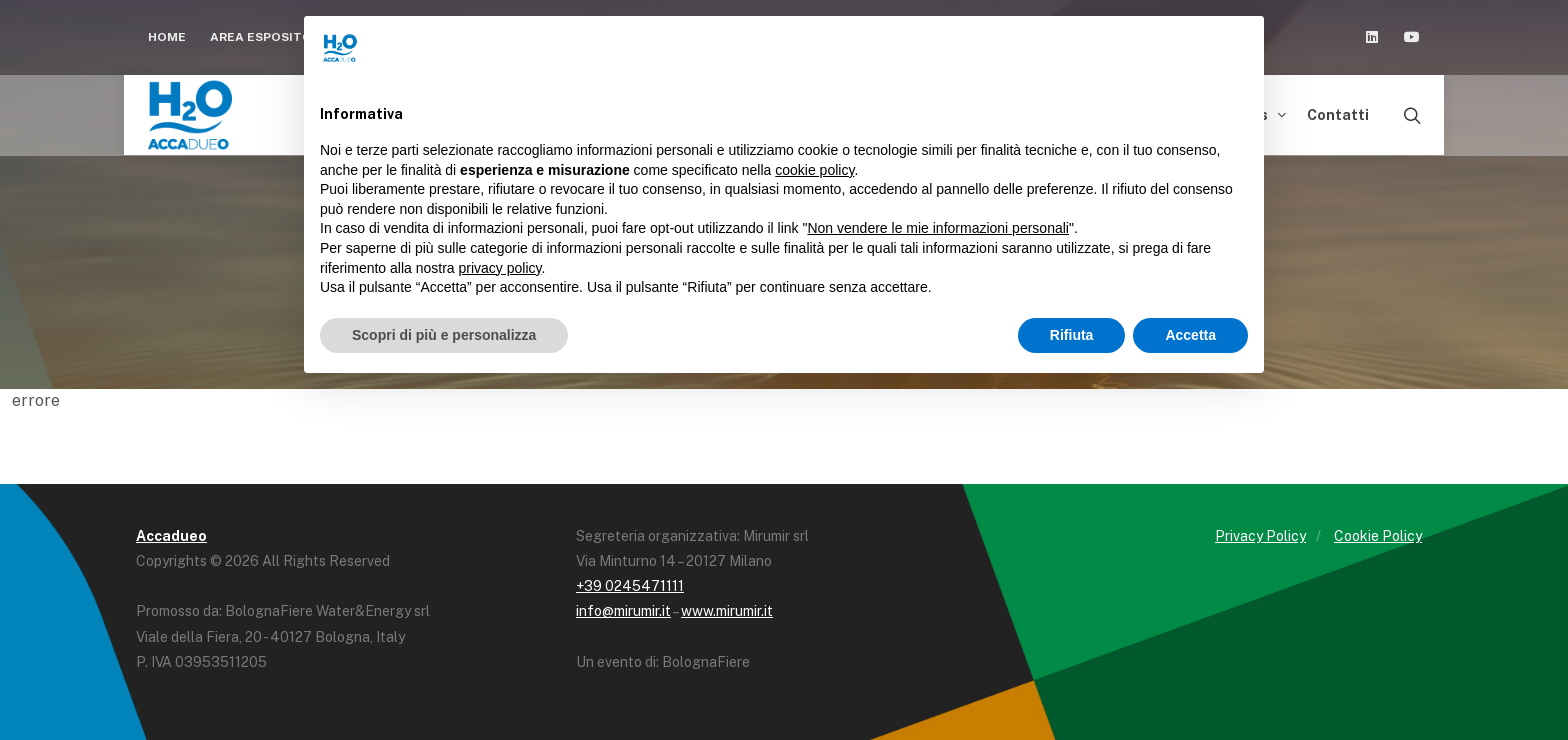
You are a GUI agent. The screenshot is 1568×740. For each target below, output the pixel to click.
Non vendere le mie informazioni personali (937, 228)
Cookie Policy (1378, 536)
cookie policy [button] (814, 170)
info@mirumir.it (623, 611)
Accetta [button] (1190, 335)
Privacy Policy (1260, 536)
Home (167, 37)
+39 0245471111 (630, 586)
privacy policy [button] (500, 268)
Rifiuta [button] (1072, 335)
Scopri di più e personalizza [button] (444, 335)
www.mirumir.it (727, 611)
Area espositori (275, 37)
